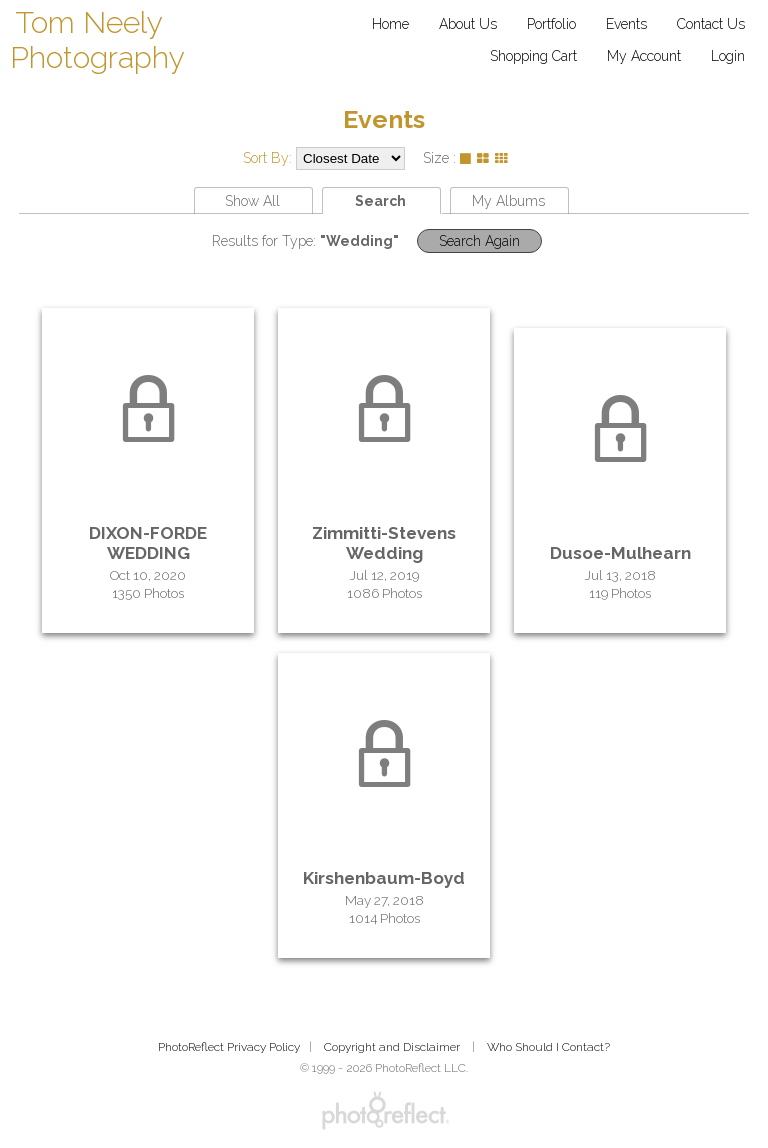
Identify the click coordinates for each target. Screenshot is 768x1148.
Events (626, 24)
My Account (644, 56)
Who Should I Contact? (548, 1047)
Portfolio (551, 24)
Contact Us (711, 24)
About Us (468, 24)
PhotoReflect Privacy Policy (229, 1047)
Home (390, 24)
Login (728, 56)
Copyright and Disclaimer (393, 1047)
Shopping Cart (533, 56)
